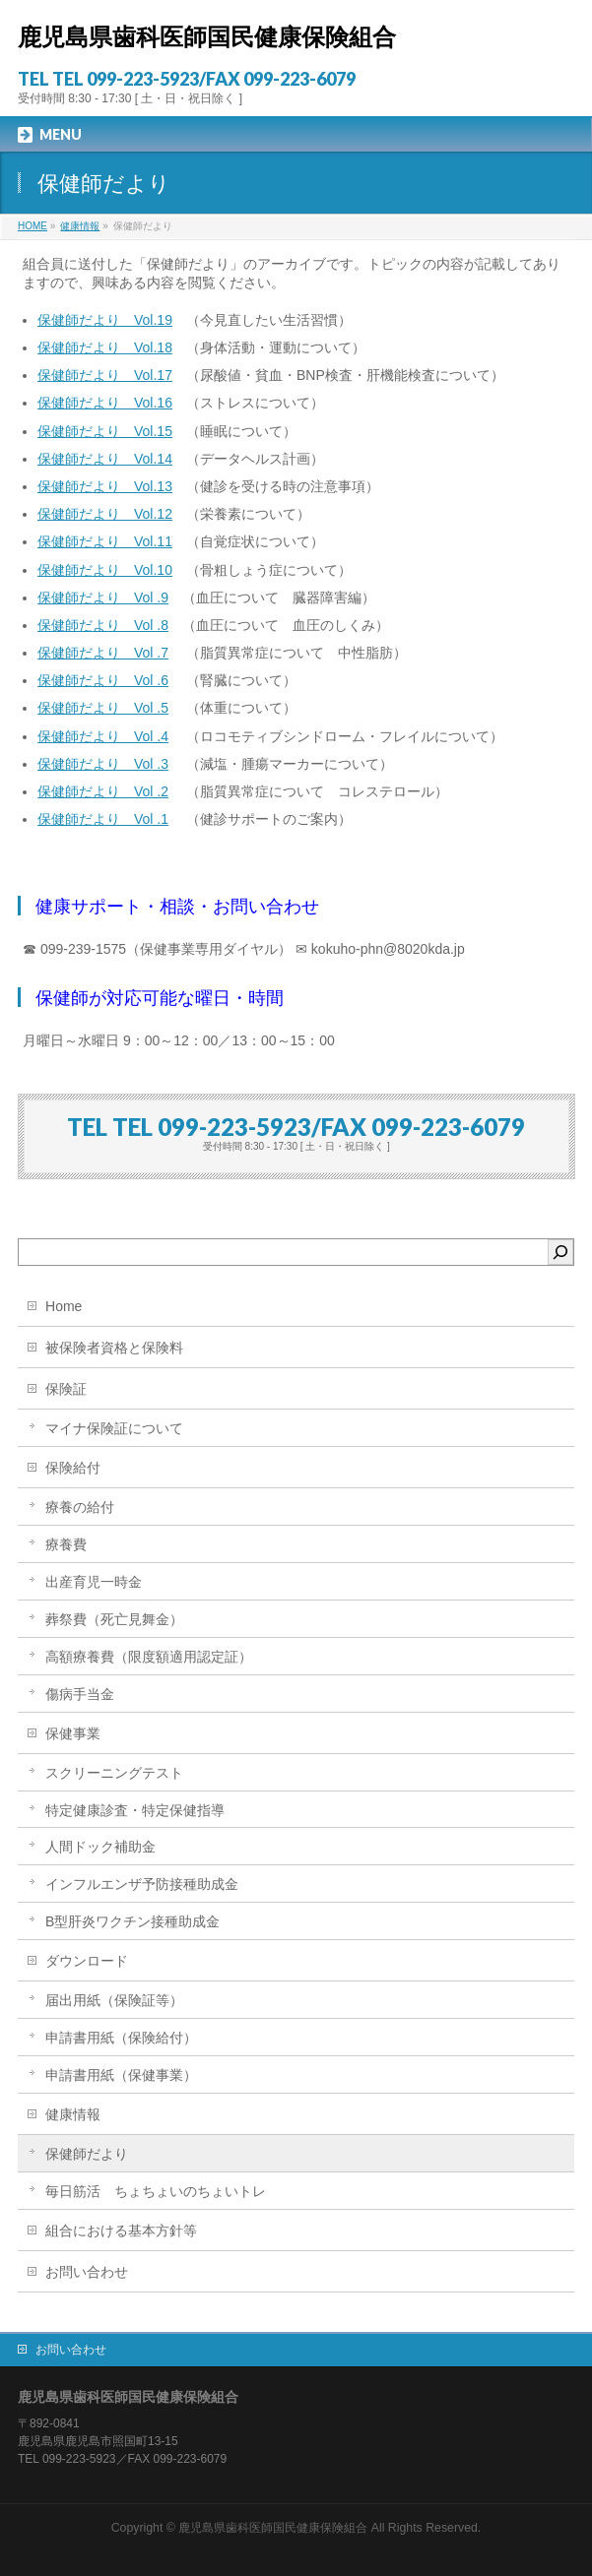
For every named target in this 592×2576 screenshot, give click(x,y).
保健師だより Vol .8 (102, 625)
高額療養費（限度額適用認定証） (148, 1657)
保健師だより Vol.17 (104, 375)
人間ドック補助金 (100, 1846)
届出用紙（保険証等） (114, 2000)
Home (63, 1306)
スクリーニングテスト (114, 1773)
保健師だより (86, 2154)
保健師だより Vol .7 (102, 652)
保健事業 (72, 1733)
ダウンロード (86, 1961)
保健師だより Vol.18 (104, 347)
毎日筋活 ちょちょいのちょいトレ (155, 2191)
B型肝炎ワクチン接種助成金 (132, 1921)
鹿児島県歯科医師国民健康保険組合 (207, 37)
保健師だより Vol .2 (102, 791)
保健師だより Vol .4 (102, 736)
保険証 (66, 1389)
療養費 (66, 1544)
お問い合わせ (86, 2272)
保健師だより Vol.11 (104, 541)
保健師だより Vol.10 (104, 570)
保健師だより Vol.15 (104, 431)
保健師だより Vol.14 (104, 459)
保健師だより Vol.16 (104, 402)
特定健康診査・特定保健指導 (135, 1810)
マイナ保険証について (114, 1428)
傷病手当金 (79, 1694)
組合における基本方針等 (121, 2230)
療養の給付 (79, 1507)
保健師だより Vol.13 (104, 486)
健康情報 (72, 2114)
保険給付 (72, 1468)
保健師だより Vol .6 (102, 680)
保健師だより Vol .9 (102, 597)
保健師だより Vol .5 (102, 708)
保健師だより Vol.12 (104, 514)
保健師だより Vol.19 (104, 320)
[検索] (560, 1252)
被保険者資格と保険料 (114, 1347)
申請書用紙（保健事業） (121, 2075)
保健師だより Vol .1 (102, 819)
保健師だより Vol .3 (102, 764)
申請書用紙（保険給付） (121, 2037)
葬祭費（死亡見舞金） (114, 1619)
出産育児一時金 (93, 1582)
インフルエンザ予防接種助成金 (141, 1884)
